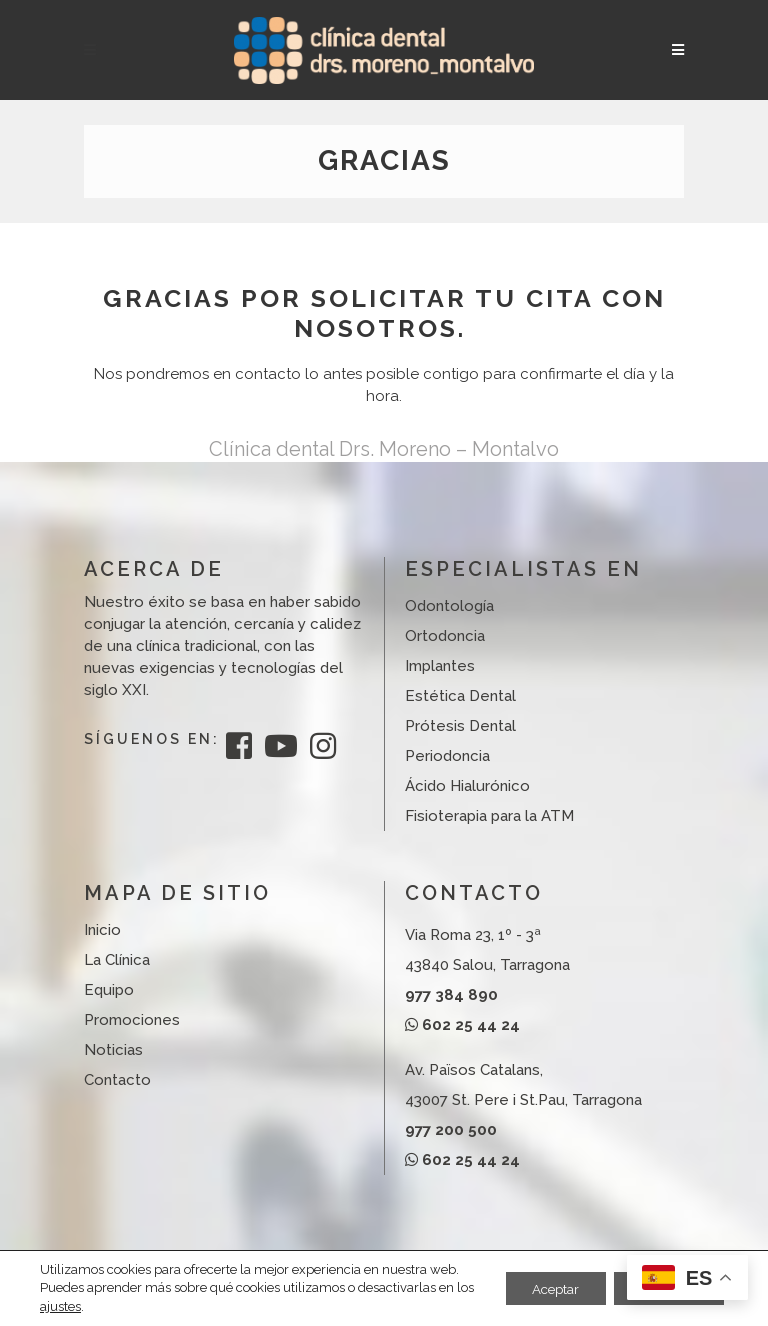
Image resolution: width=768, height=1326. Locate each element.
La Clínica (117, 960)
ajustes (80, 1306)
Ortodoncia (445, 636)
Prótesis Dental (460, 726)
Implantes (440, 666)
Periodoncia (447, 756)
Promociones (132, 1020)
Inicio (102, 930)
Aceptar (541, 1280)
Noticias (113, 1050)
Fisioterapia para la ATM (489, 816)
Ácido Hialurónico (467, 786)
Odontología (449, 606)
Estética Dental (460, 696)
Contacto (117, 1080)
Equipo (109, 990)
